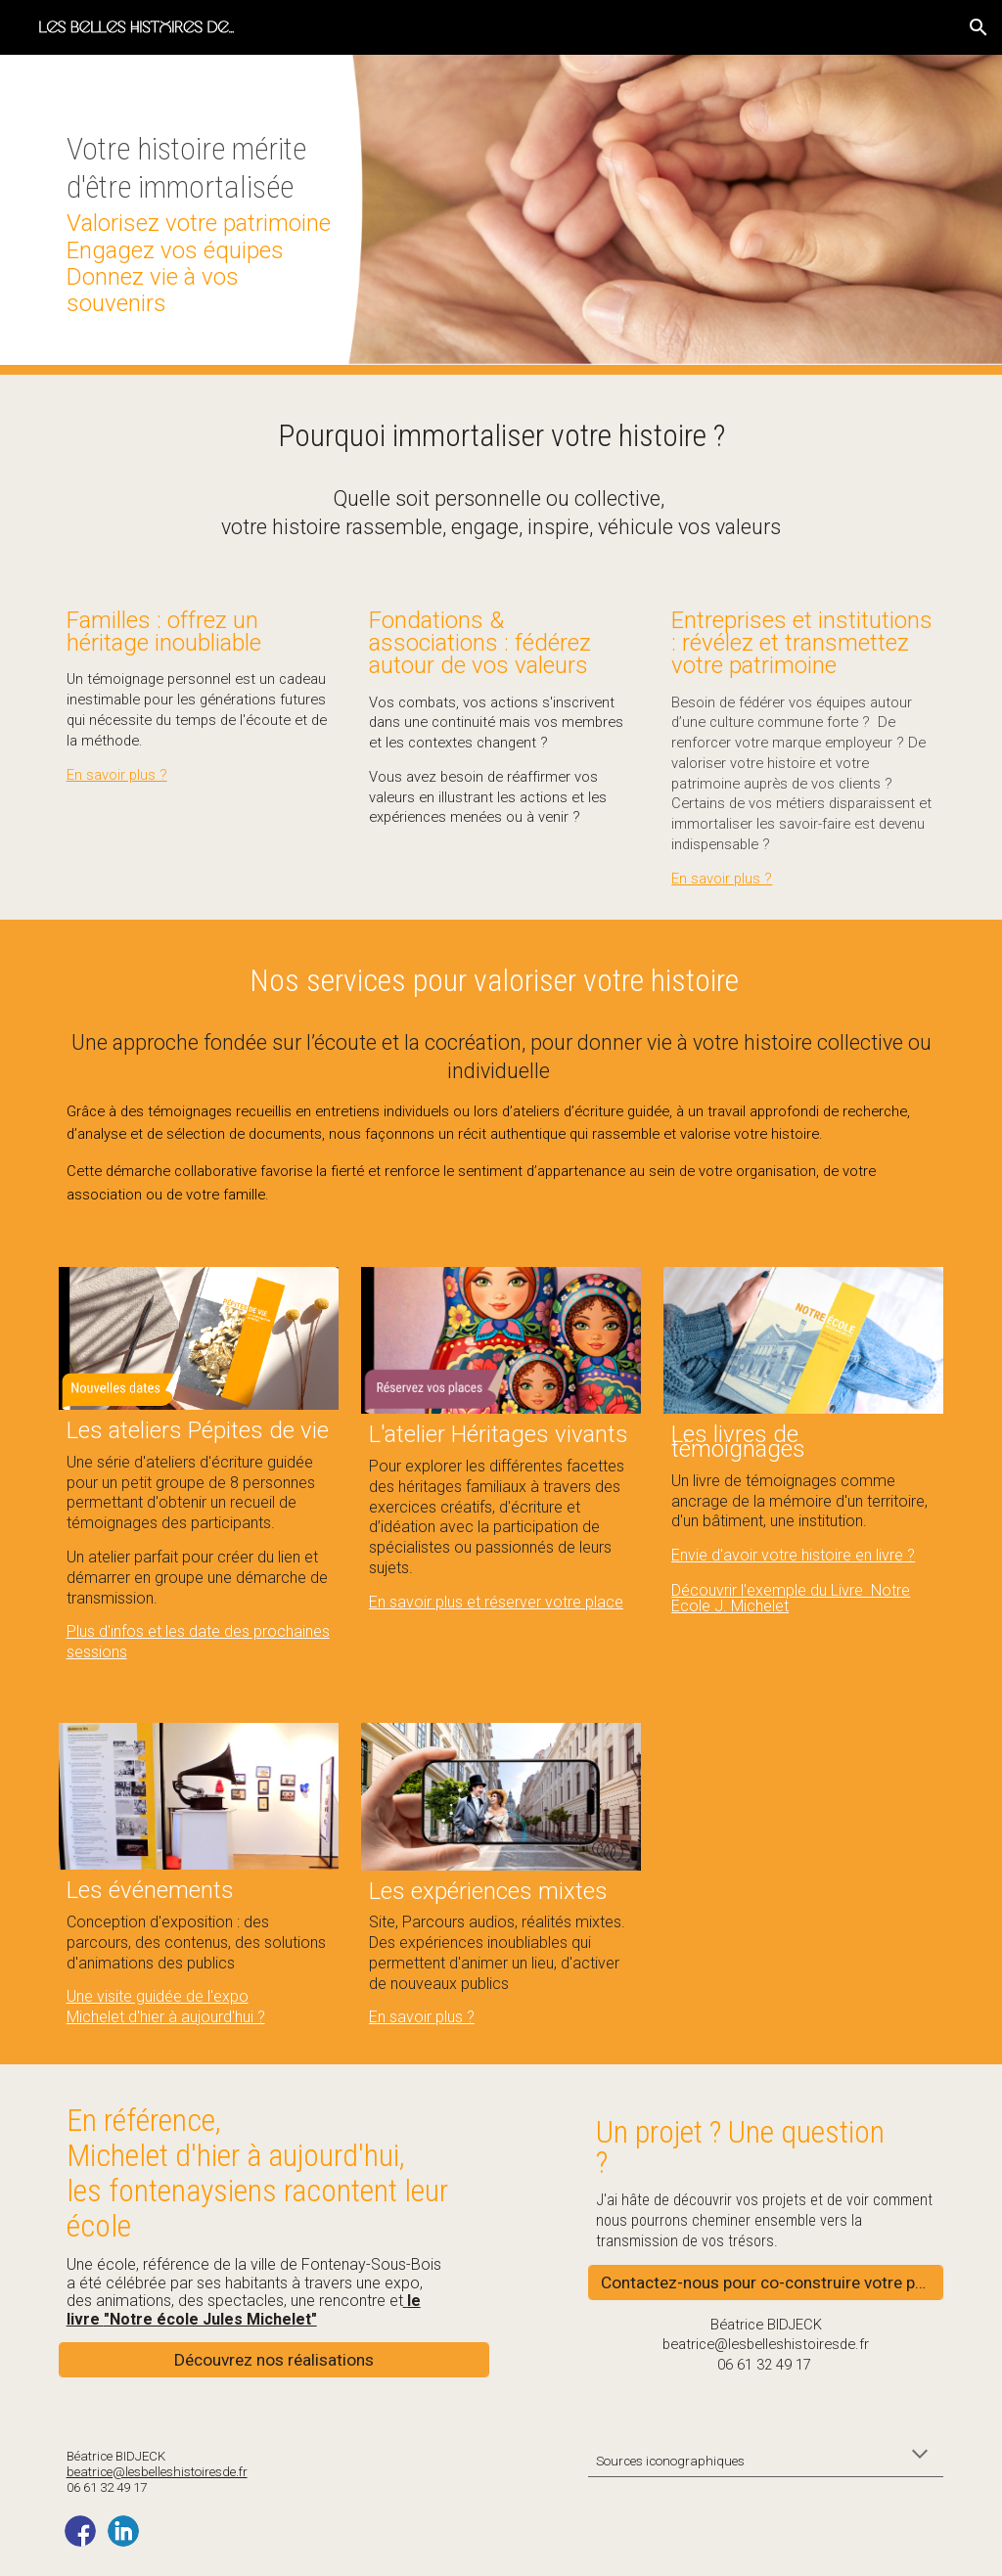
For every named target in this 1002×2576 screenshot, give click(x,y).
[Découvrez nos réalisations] (274, 2359)
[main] (199, 215)
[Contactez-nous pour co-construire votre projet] (765, 2282)
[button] (978, 27)
